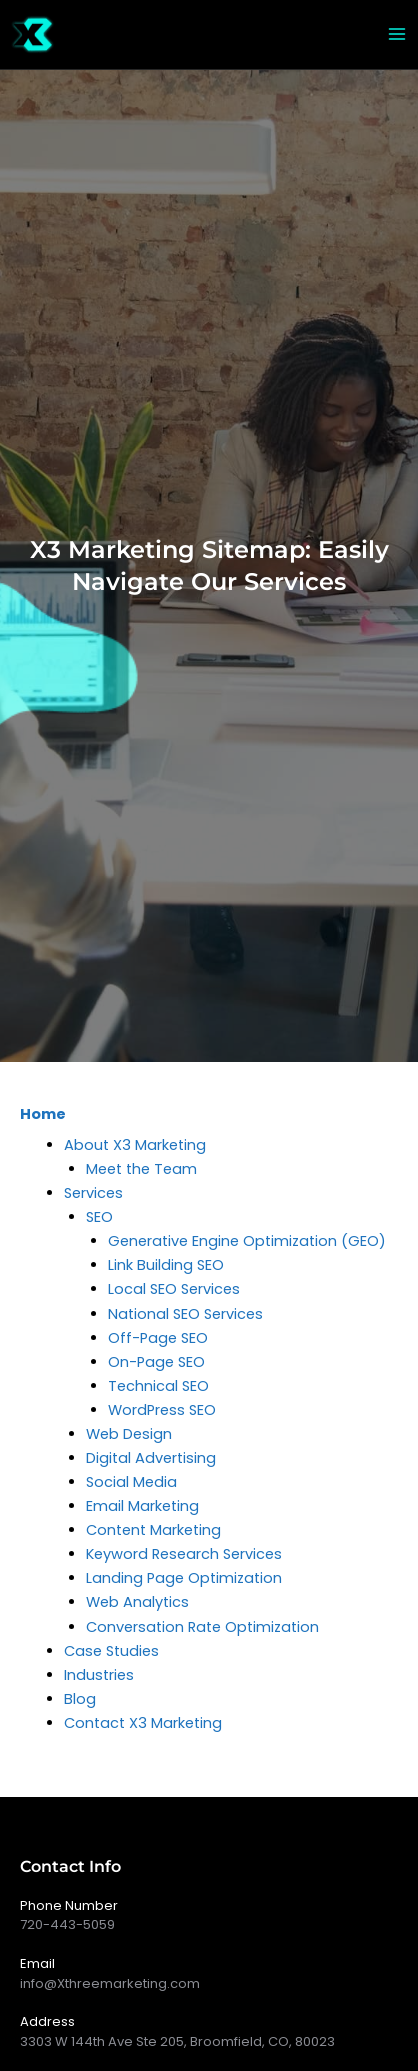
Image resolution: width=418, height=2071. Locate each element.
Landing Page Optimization (184, 1578)
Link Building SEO (166, 1265)
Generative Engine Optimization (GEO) (247, 1241)
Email (37, 1963)
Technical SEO (158, 1386)
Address (47, 2021)
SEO (99, 1217)
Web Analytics (137, 1602)
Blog (80, 1699)
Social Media (131, 1482)
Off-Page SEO (158, 1338)
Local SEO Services (174, 1289)
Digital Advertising (151, 1458)
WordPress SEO (162, 1410)
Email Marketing (142, 1506)
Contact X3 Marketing (143, 1723)
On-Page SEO (156, 1362)
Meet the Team (141, 1169)
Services (93, 1193)
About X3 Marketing (135, 1145)
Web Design (129, 1434)
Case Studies (111, 1651)
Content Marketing (153, 1530)
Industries (99, 1675)
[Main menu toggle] (397, 34)
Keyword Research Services (184, 1554)
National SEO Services (185, 1314)
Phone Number (69, 1905)
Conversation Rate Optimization (202, 1627)
